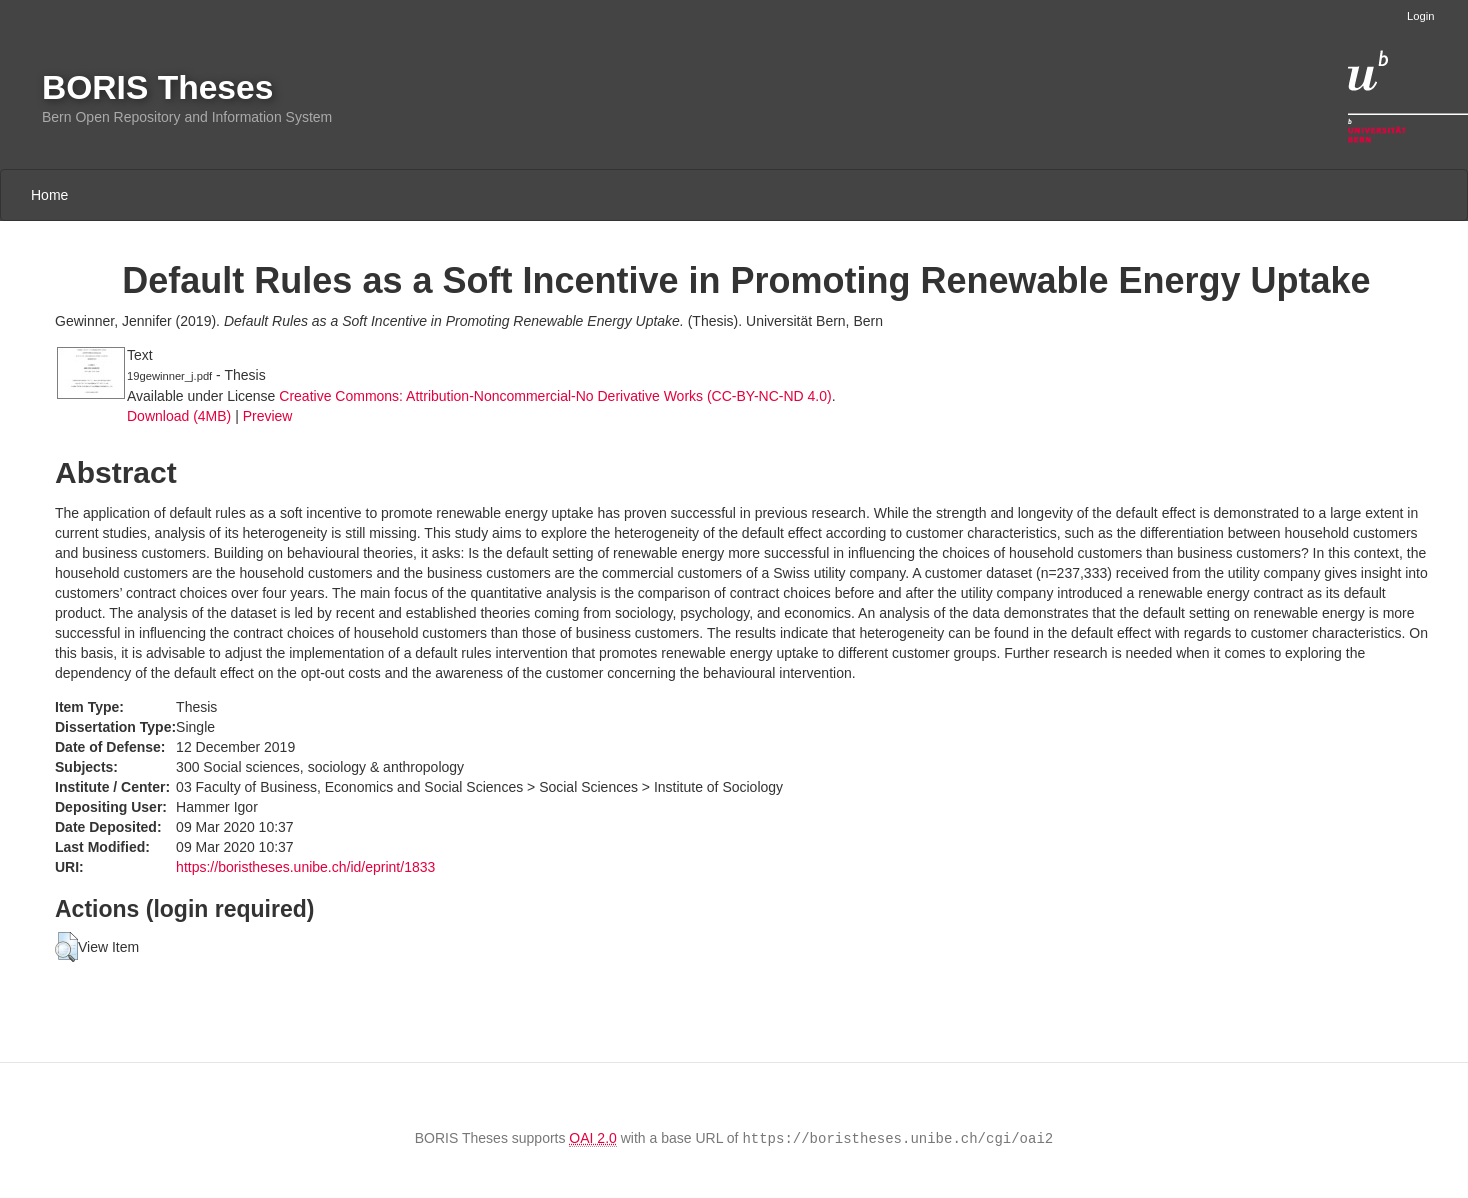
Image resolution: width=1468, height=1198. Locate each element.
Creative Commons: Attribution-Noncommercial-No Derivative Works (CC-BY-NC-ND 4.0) (555, 396)
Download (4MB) (179, 416)
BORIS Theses (157, 87)
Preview (268, 416)
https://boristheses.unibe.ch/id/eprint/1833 (305, 867)
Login (1420, 16)
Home (49, 195)
